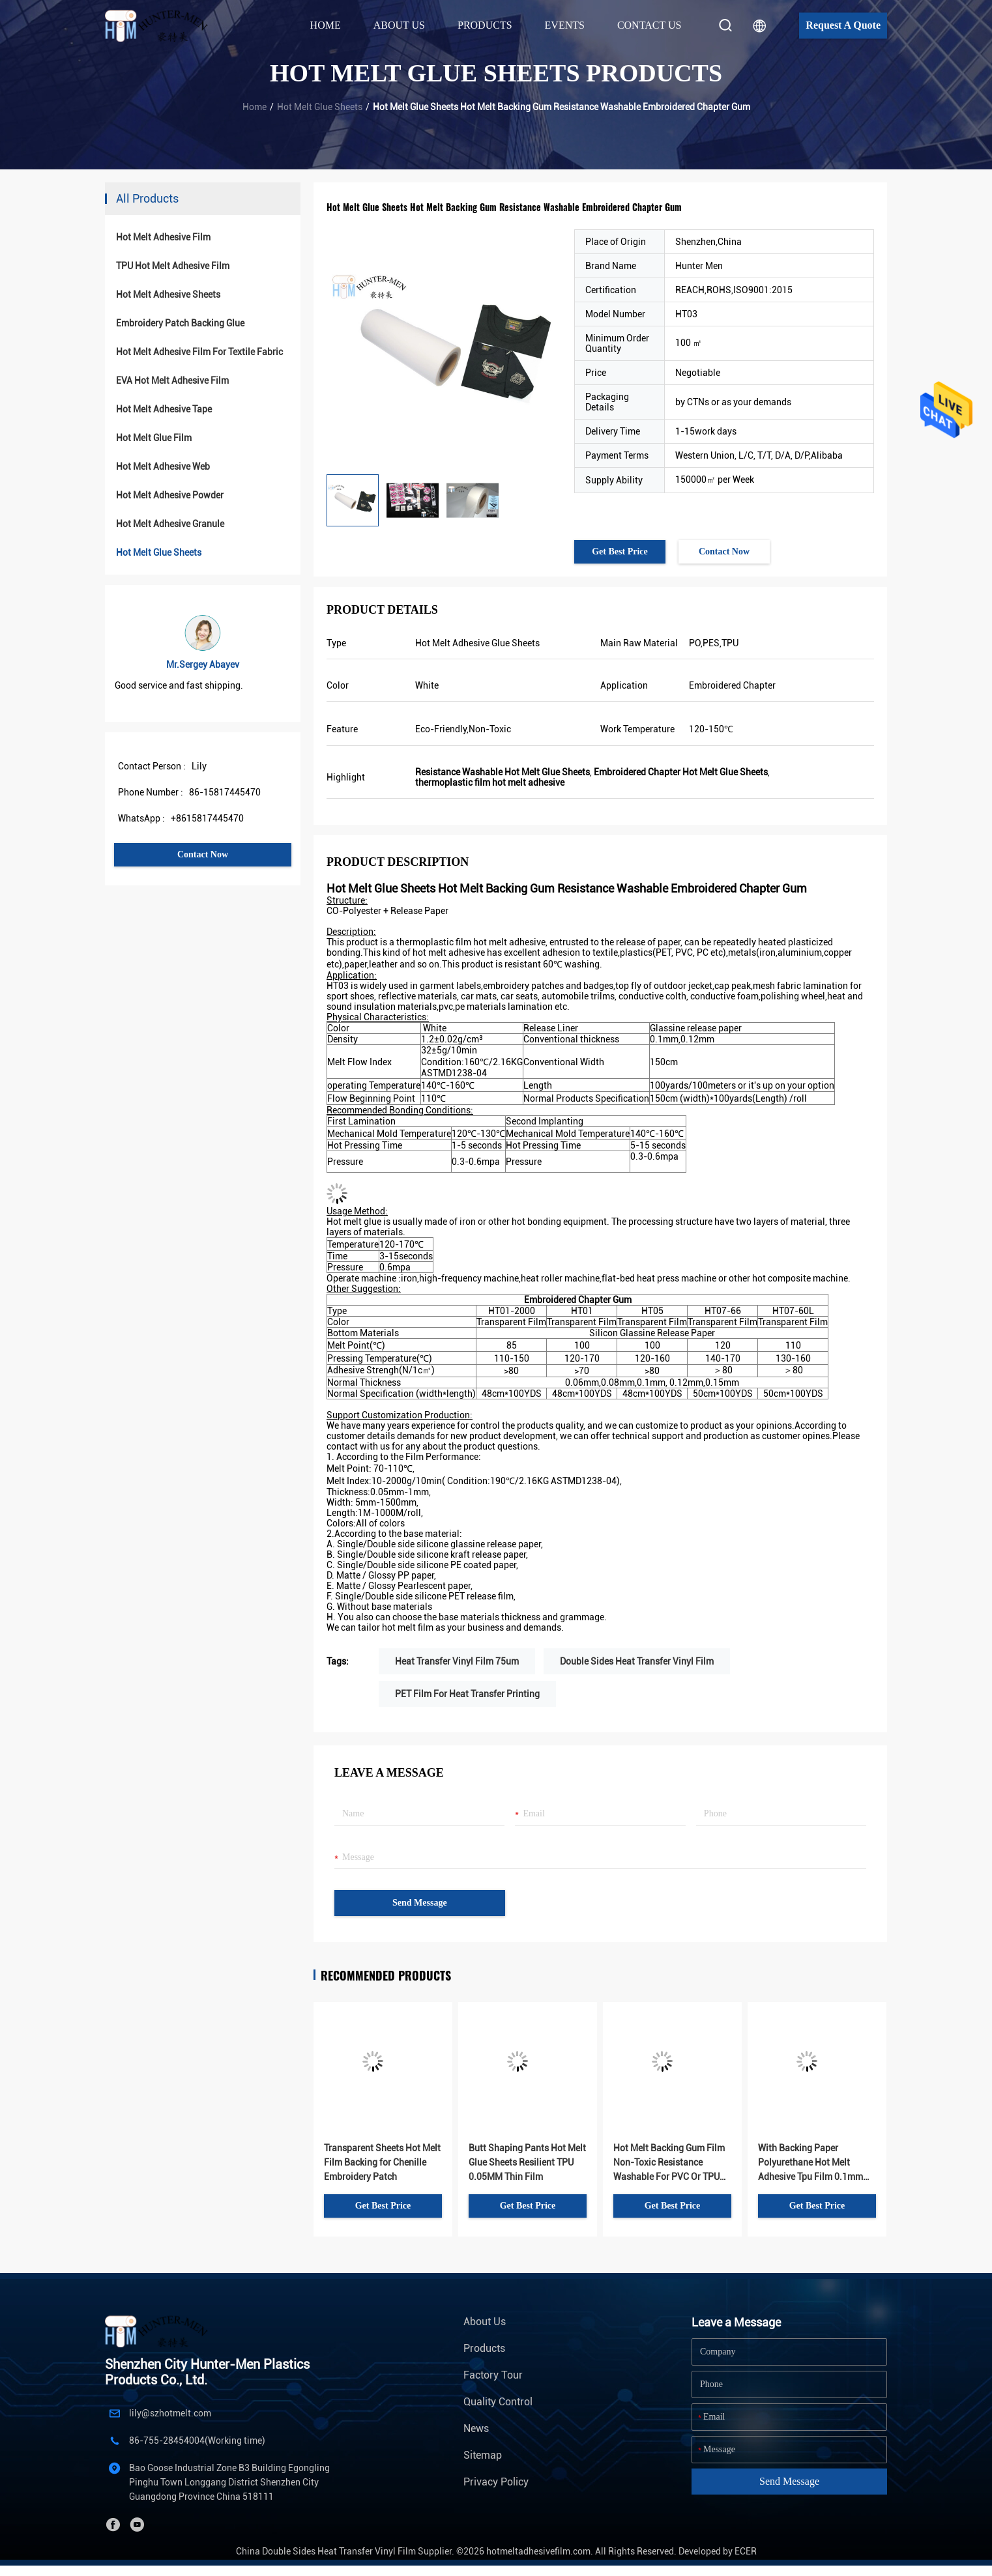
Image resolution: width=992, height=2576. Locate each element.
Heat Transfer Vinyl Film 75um (457, 1661)
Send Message (419, 1903)
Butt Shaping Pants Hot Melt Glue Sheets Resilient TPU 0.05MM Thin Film (527, 2162)
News (476, 2428)
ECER (746, 2551)
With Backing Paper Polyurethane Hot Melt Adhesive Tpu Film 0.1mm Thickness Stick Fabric (810, 2163)
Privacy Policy (496, 2482)
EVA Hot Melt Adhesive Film (172, 380)
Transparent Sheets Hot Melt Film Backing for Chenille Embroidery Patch (382, 2162)
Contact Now (202, 854)
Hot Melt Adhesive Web (163, 466)
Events (565, 25)
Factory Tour (493, 2375)
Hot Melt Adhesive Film (163, 237)
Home (325, 25)
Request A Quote (843, 25)
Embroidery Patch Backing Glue (180, 323)
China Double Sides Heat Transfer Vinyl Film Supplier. (346, 2551)
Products (484, 2348)
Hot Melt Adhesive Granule (170, 524)
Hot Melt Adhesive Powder (170, 495)
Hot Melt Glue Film (154, 438)
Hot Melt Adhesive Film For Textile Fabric (199, 352)
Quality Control (497, 2402)
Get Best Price (620, 551)
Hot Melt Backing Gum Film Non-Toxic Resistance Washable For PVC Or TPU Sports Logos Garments (669, 2163)
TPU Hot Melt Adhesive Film (172, 266)
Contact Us (649, 25)
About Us (484, 2321)
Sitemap (482, 2455)
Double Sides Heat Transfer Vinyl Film (637, 1661)
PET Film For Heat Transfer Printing (467, 1694)
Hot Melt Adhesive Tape (164, 409)
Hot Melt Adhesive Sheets (168, 294)
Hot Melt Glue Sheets (319, 107)
